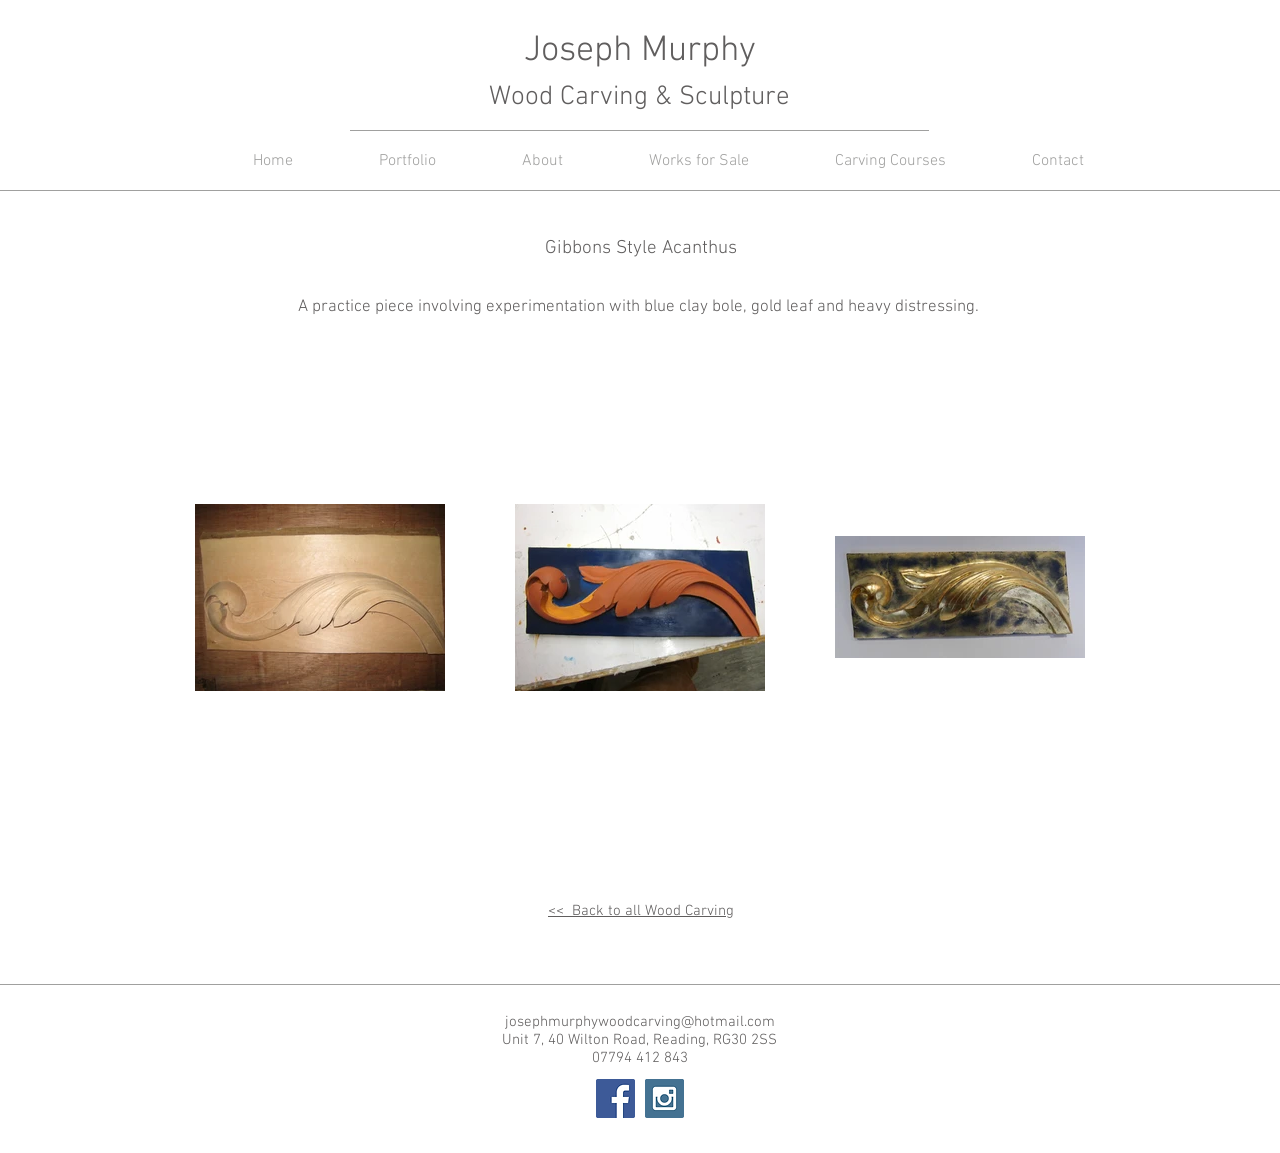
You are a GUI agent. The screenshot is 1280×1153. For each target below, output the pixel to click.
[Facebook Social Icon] (615, 1098)
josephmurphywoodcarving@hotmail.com (640, 1022)
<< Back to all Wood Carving (641, 911)
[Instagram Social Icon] (664, 1098)
